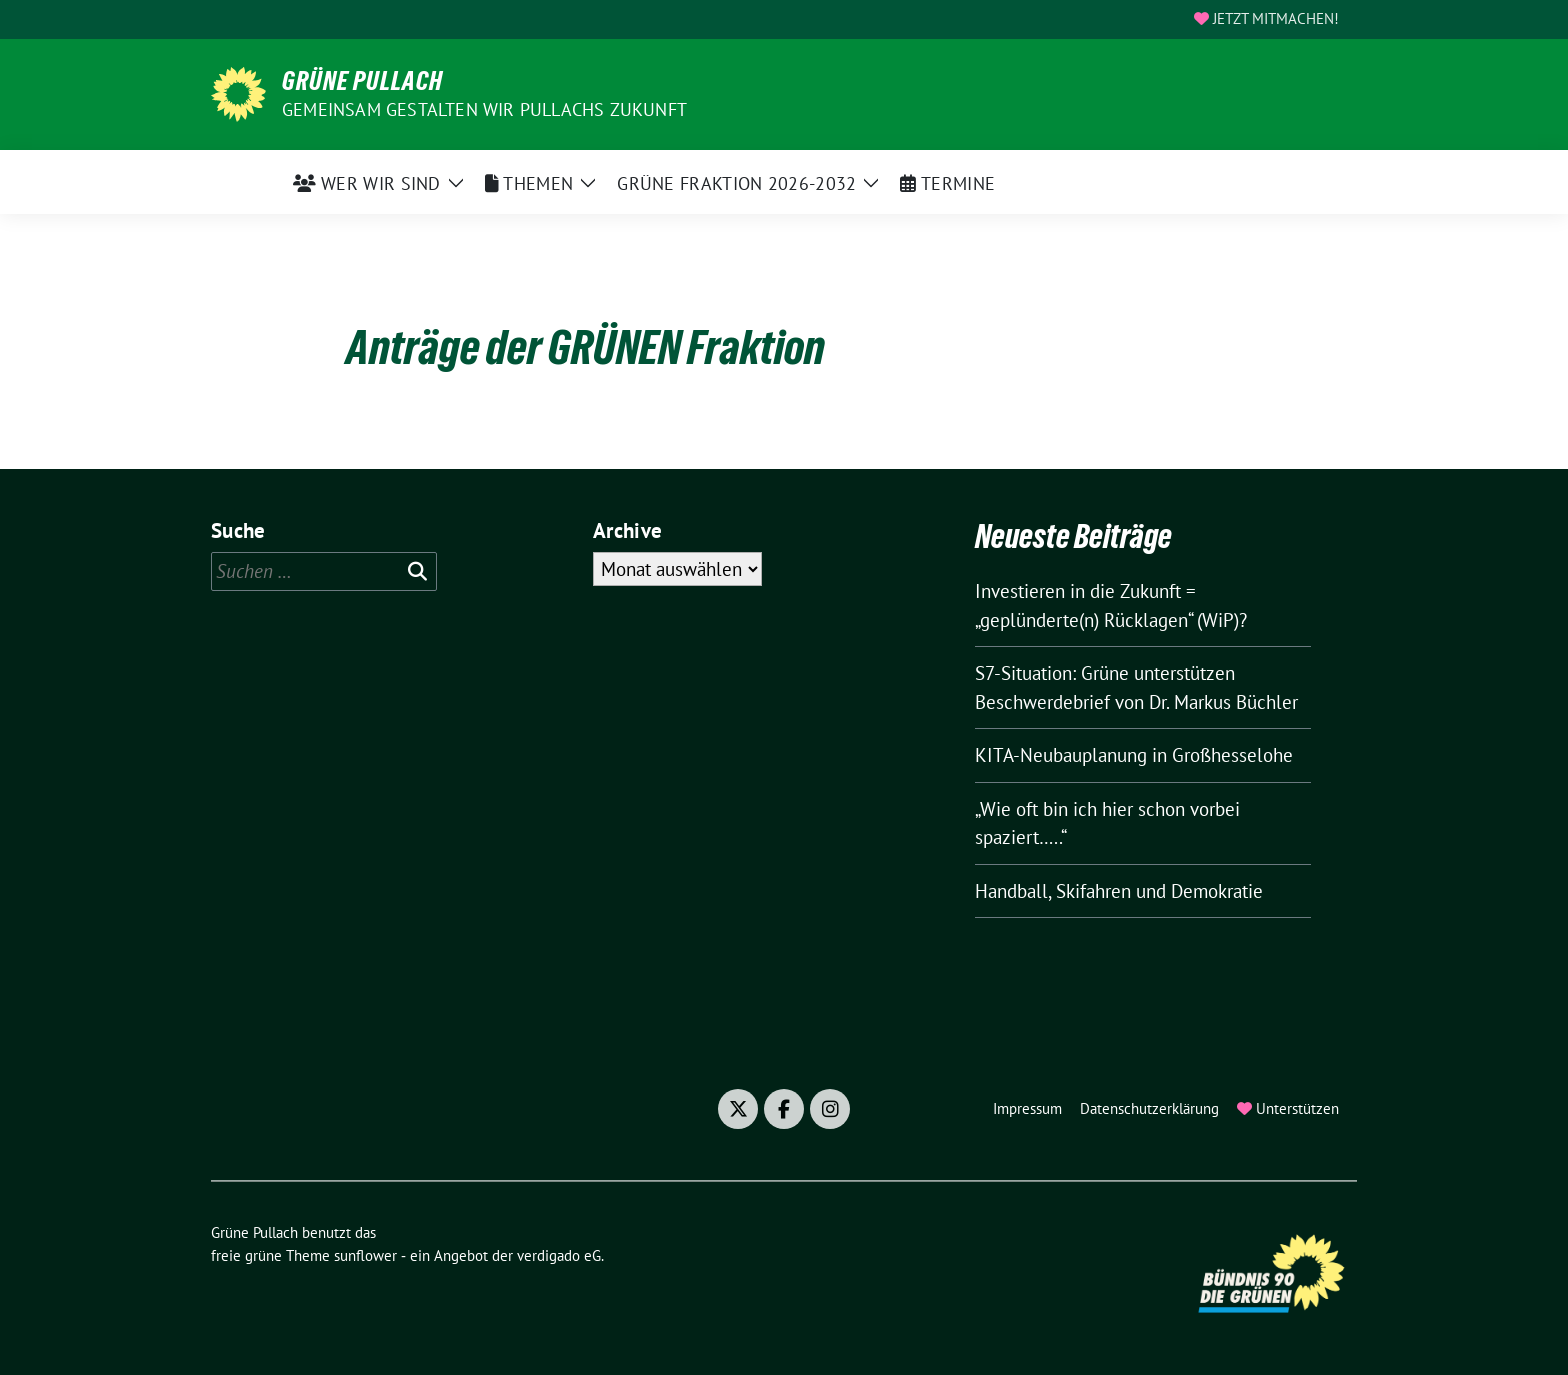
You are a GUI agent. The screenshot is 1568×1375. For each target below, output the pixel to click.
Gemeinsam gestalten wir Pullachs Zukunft (484, 109)
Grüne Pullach (362, 81)
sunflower (365, 1255)
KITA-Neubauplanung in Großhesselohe (1134, 755)
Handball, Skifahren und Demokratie (1119, 891)
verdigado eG (559, 1255)
